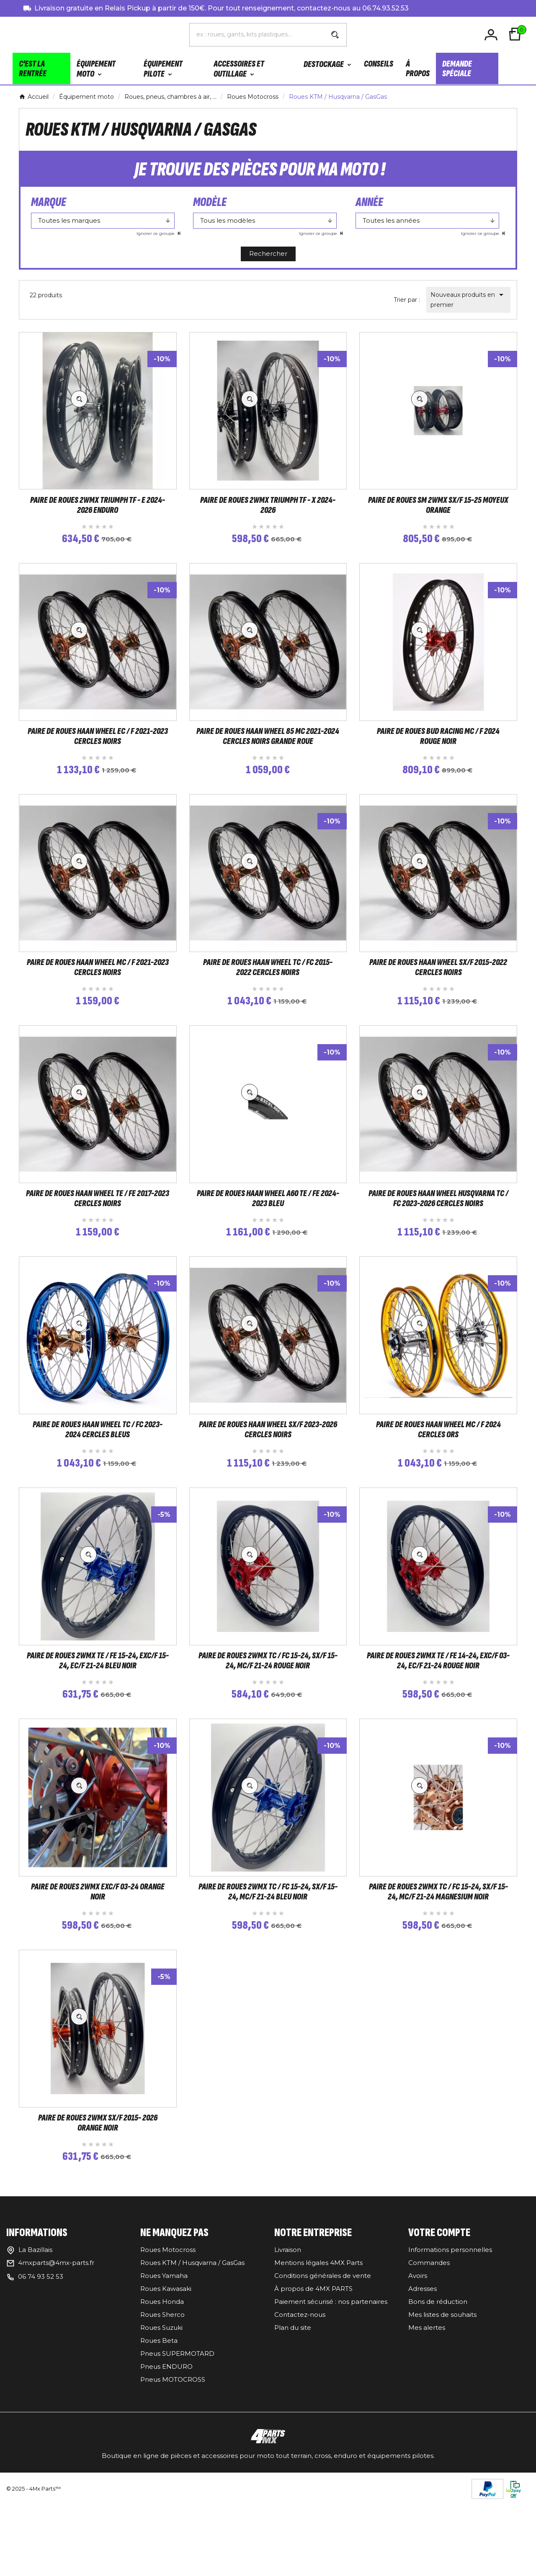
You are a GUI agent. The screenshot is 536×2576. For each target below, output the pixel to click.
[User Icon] (492, 35)
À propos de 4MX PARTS (313, 2375)
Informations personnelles (450, 2336)
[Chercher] (257, 35)
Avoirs (417, 2362)
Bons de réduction (437, 2388)
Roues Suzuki (161, 2414)
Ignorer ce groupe (156, 235)
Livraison (287, 2336)
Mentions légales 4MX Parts (318, 2349)
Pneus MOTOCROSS (172, 2466)
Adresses (422, 2375)
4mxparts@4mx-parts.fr (56, 2349)
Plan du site (292, 2414)
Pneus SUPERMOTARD (177, 2440)
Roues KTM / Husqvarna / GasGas (192, 2349)
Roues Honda (162, 2388)
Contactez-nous (299, 2401)
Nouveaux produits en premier (468, 300)
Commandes (429, 2349)
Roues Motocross (168, 2336)
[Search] (335, 35)
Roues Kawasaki (165, 2375)
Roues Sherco (162, 2401)
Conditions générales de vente (322, 2362)
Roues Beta (159, 2427)
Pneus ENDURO (166, 2453)
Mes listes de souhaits (442, 2401)
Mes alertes (426, 2414)
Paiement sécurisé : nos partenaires (330, 2388)
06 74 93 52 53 (40, 2363)
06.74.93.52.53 (385, 8)
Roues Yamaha (164, 2362)
